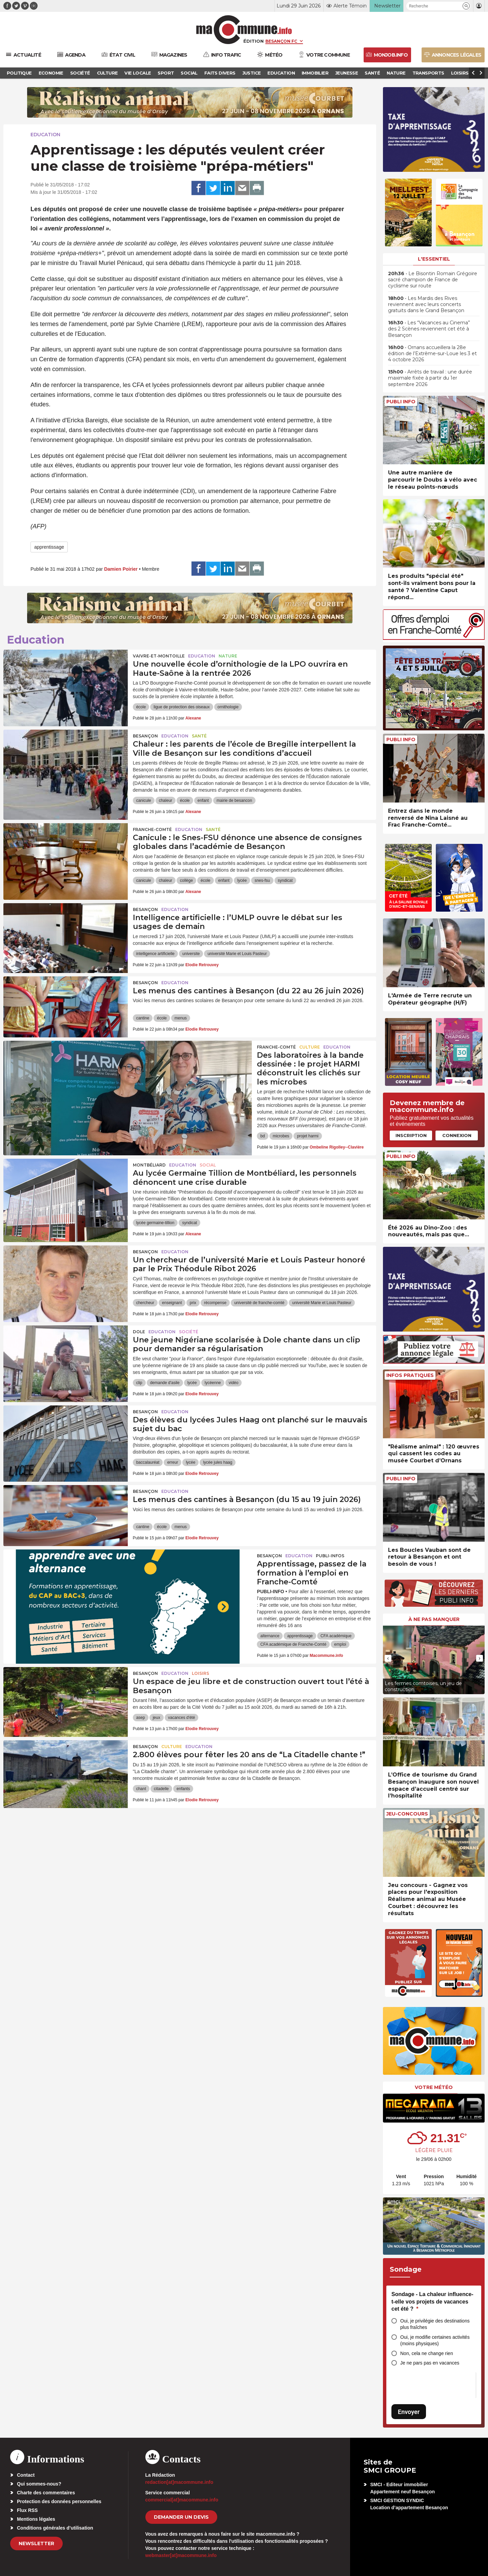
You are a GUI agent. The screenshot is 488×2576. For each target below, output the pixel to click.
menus (181, 1018)
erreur (172, 1462)
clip (139, 1382)
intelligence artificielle (155, 953)
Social (208, 1165)
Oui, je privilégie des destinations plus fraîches (435, 2324)
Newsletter (36, 2543)
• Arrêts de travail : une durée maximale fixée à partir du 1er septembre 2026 (430, 378)
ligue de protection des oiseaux (181, 707)
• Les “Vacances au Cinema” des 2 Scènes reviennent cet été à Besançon (429, 329)
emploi (340, 1644)
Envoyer (409, 2411)
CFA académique (336, 1636)
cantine (142, 1018)
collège (186, 880)
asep (140, 1717)
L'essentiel (434, 259)
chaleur (165, 800)
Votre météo (434, 2087)
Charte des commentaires (46, 2492)
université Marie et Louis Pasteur (237, 953)
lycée (242, 880)
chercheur (145, 1302)
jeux (156, 1717)
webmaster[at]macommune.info (181, 2555)
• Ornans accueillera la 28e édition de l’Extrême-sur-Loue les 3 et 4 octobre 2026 (432, 353)
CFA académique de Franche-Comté (293, 1644)
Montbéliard (149, 1165)
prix (193, 1302)
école (141, 707)
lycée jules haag (217, 1462)
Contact (26, 2475)
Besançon (145, 735)
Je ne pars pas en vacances (429, 2363)
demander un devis (181, 2517)
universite (191, 953)
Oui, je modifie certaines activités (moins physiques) (435, 2340)
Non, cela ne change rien (426, 2353)
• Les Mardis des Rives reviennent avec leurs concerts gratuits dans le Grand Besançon (426, 304)
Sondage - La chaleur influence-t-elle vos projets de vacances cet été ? (432, 2301)
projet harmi (307, 1136)
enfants (183, 1788)
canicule (143, 800)
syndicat (285, 880)
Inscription (411, 1135)
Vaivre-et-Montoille (159, 655)
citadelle (161, 1788)
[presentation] (388, 1658)
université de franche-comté (259, 1302)
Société (188, 1331)
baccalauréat (148, 1462)
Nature (228, 655)
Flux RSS (27, 2510)
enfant (203, 800)
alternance (269, 1636)
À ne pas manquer (434, 1619)
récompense (215, 1302)
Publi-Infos (330, 1555)
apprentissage (49, 547)
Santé (199, 735)
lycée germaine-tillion (155, 1222)
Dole (139, 1331)
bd (262, 1136)
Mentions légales (36, 2519)
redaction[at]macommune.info (179, 2482)
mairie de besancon (234, 800)
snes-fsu (262, 880)
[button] (466, 5)
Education (45, 134)
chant (141, 1788)
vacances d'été (181, 1717)
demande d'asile (165, 1382)
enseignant (172, 1302)
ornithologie (228, 707)
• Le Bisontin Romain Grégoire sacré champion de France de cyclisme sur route (432, 279)
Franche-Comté (152, 829)
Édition (253, 41)
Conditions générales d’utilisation (55, 2528)
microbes (281, 1136)
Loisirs (200, 1673)
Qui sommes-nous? (39, 2484)
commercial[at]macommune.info (182, 2499)
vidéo (234, 1382)
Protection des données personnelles (59, 2501)
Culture (309, 1047)
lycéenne (213, 1382)
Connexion (456, 1135)
